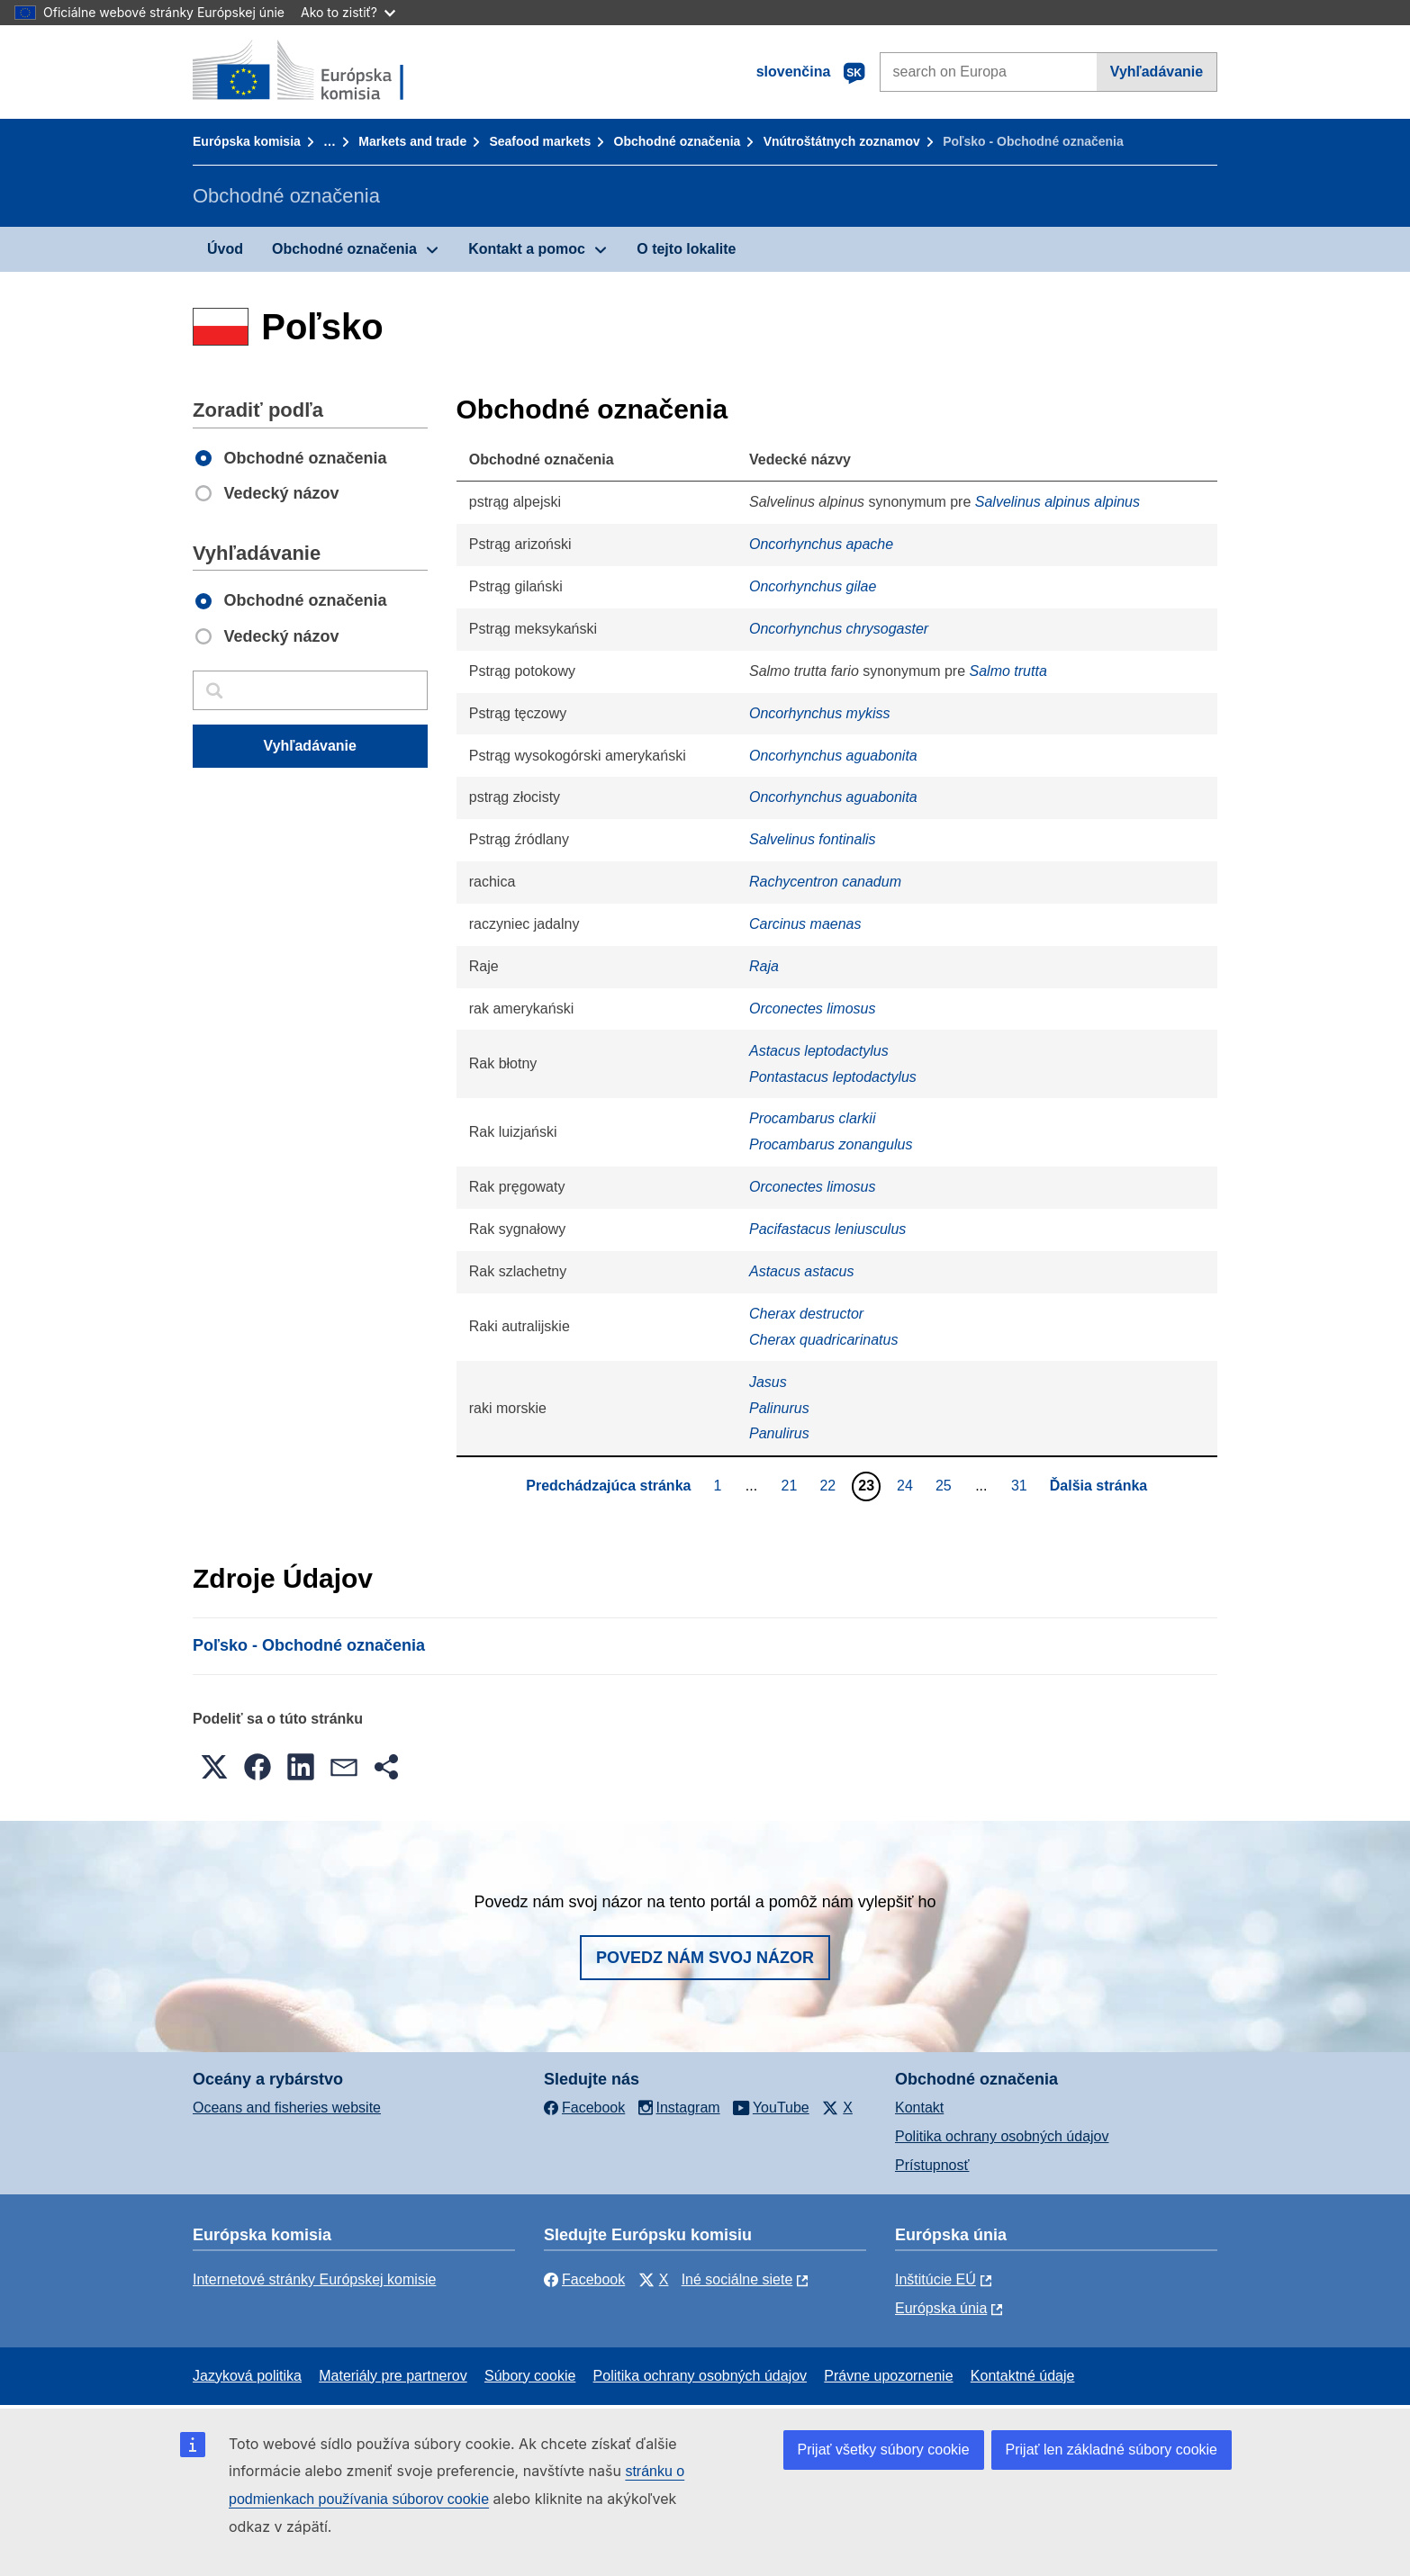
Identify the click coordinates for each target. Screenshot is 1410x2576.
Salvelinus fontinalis (812, 839)
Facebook (584, 2279)
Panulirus (779, 1433)
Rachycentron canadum (825, 881)
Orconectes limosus (812, 1008)
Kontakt (919, 2107)
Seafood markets (540, 141)
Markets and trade (412, 141)
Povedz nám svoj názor (705, 1958)
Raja (764, 966)
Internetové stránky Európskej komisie (314, 2279)
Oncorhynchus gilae (812, 586)
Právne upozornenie (888, 2375)
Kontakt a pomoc (526, 249)
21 (792, 1485)
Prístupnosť (932, 2165)
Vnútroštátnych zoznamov (842, 141)
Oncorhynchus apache (821, 544)
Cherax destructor (806, 1313)
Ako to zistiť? (348, 12)
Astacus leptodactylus (819, 1050)
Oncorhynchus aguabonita (833, 755)
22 (829, 1485)
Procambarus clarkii (812, 1118)
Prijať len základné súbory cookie (1111, 2449)
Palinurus (779, 1408)
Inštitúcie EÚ (935, 2279)
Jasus (768, 1382)
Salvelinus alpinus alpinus (1057, 501)
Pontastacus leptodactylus (833, 1077)
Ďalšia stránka (1099, 1485)
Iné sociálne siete (737, 2279)
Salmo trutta (1008, 671)
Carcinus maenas (805, 924)
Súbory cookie (529, 2375)
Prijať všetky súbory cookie (884, 2449)
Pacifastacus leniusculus (827, 1229)
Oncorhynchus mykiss (819, 713)
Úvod (225, 249)
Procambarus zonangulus (830, 1144)
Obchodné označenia (677, 141)
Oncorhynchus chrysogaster (838, 628)
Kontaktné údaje (1023, 2375)
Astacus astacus (801, 1271)
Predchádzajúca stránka (608, 1485)
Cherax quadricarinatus (823, 1339)
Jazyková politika (247, 2375)
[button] (214, 1767)
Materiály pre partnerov (393, 2375)
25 (945, 1485)
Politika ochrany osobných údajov (1001, 2136)
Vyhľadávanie (1156, 71)
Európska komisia (247, 141)
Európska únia (941, 2308)
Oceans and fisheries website (287, 2107)
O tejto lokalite (686, 249)
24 (907, 1485)
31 (1021, 1485)
